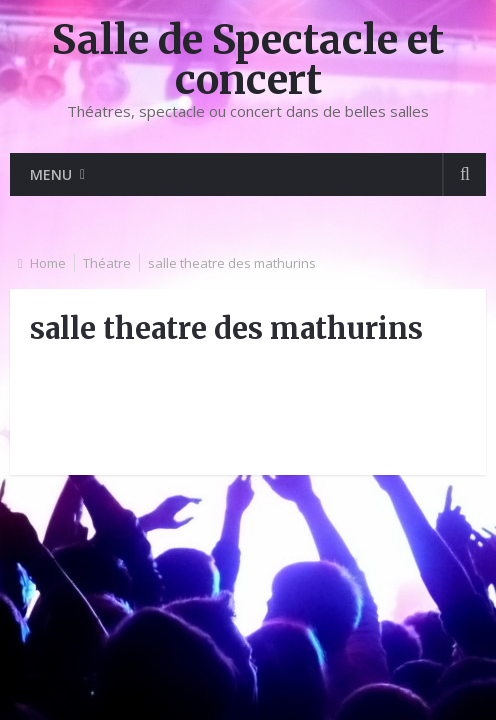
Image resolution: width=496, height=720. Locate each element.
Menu (51, 174)
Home (48, 263)
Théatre (107, 263)
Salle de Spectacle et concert (248, 60)
